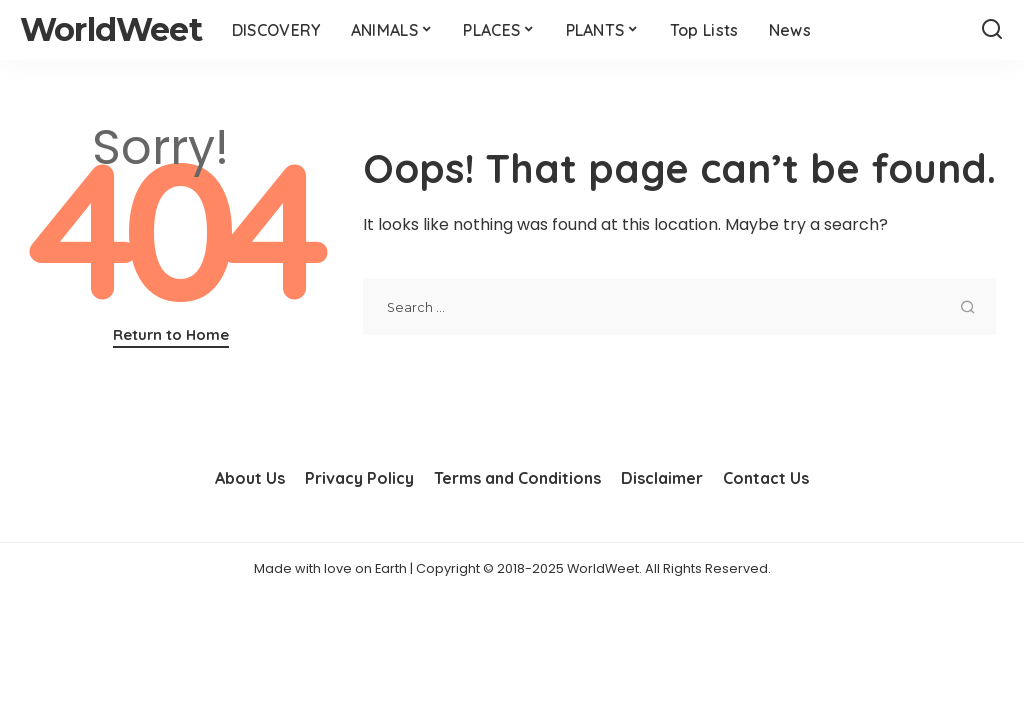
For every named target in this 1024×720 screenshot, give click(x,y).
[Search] (992, 30)
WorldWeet (111, 29)
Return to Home (171, 334)
